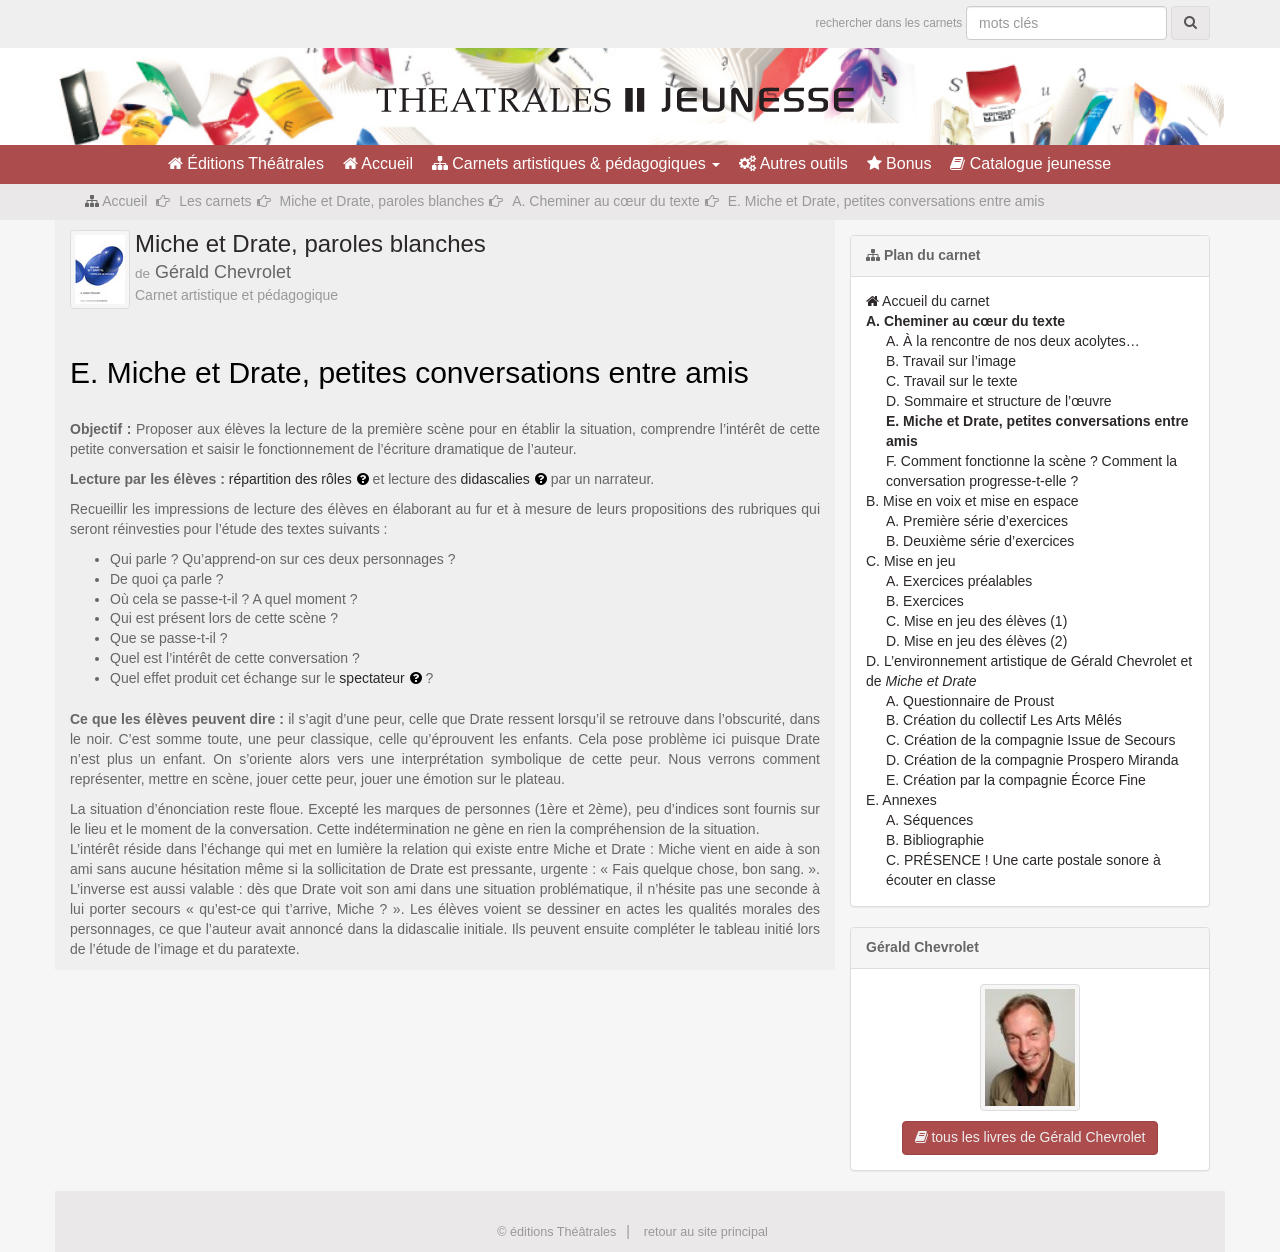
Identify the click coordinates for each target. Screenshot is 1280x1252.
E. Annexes (901, 800)
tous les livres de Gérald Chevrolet (1030, 1137)
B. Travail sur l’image (951, 361)
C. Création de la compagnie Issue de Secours (1031, 740)
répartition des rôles (290, 479)
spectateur (371, 678)
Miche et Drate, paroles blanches (382, 201)
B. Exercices (925, 601)
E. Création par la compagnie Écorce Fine (1016, 780)
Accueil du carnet (928, 301)
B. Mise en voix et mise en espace (972, 501)
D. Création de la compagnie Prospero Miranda (1032, 760)
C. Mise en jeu (910, 561)
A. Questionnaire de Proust (970, 701)
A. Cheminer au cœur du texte (606, 201)
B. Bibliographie (935, 840)
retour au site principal (706, 1232)
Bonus (899, 163)
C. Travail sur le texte (952, 381)
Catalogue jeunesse (1030, 163)
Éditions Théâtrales (246, 163)
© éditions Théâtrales (556, 1232)
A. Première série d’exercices (977, 521)
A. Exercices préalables (959, 581)
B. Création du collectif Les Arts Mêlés (1004, 720)
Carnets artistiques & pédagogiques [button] (576, 163)
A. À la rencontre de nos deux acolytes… (1013, 341)
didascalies (495, 479)
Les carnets (215, 201)
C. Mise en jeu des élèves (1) (976, 621)
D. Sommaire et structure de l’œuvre (999, 401)
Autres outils (793, 163)
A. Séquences (929, 820)
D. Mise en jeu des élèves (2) (976, 641)
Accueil (378, 163)
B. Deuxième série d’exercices (980, 541)
